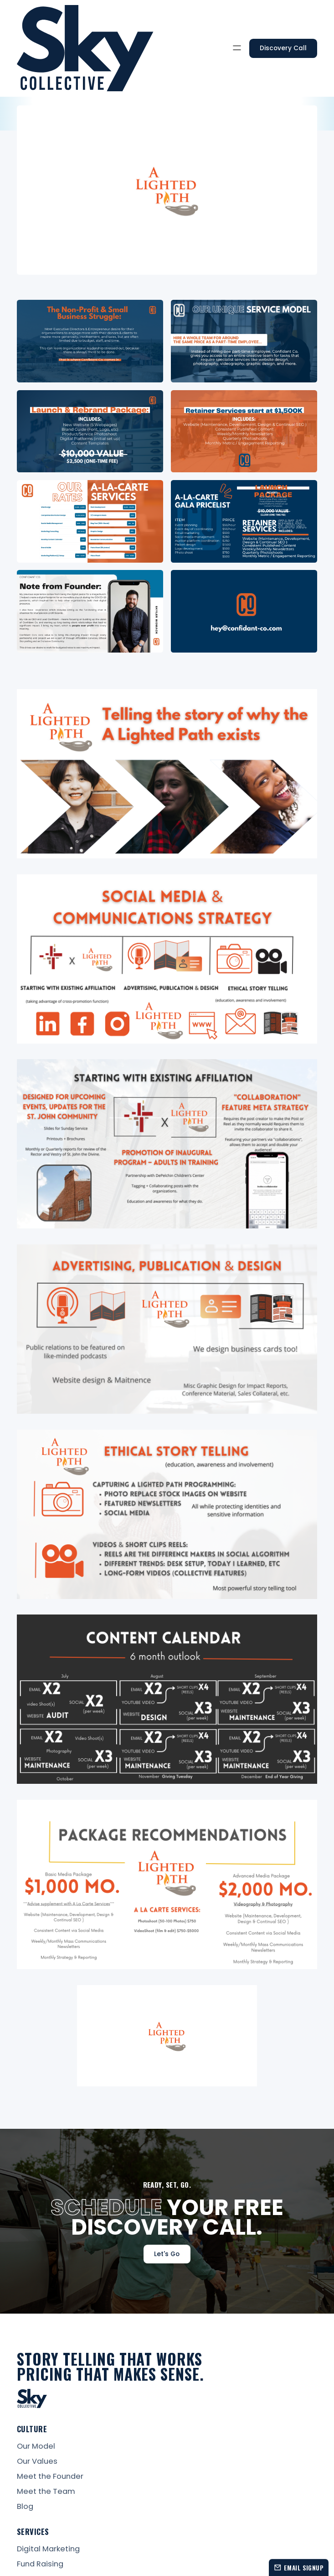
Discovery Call (283, 48)
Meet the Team (46, 2492)
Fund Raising (40, 2564)
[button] (237, 48)
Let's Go (167, 2254)
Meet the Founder (50, 2477)
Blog (25, 2507)
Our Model (36, 2447)
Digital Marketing (48, 2549)
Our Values (37, 2462)
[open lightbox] (90, 341)
